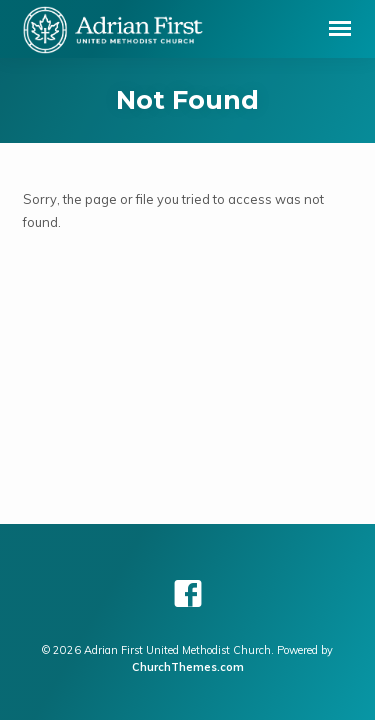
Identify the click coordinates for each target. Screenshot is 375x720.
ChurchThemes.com (188, 667)
